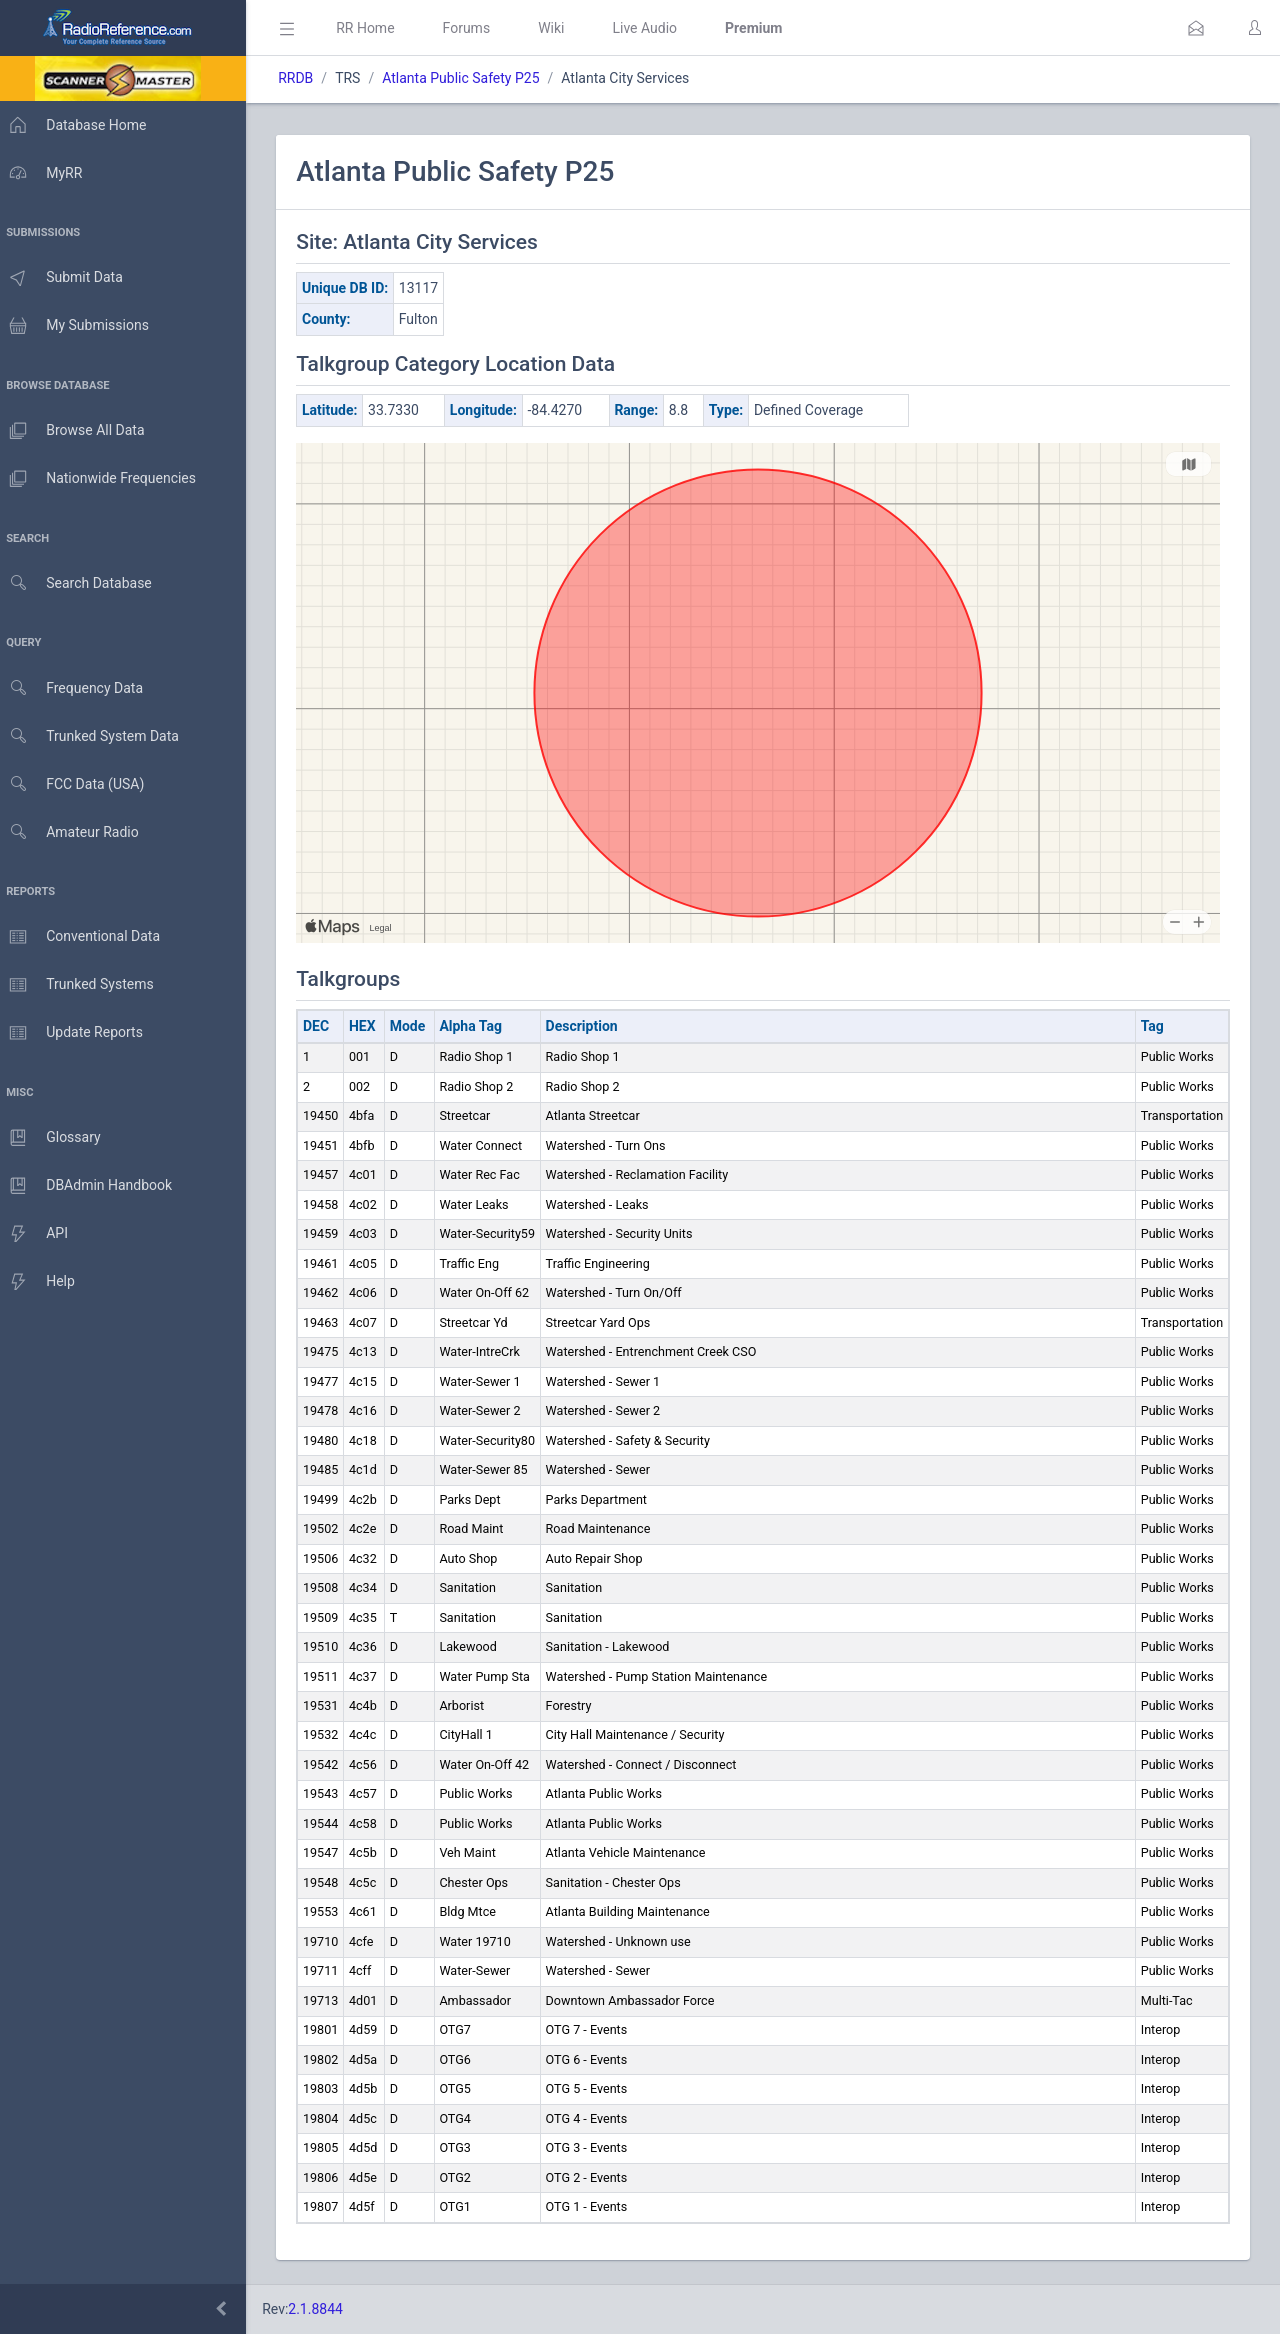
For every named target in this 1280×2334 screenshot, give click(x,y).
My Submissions (79, 326)
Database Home (78, 125)
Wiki (561, 28)
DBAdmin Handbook (91, 1186)
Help (42, 1282)
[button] (1196, 28)
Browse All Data (77, 431)
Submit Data (66, 278)
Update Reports (76, 1033)
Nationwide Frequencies (103, 479)
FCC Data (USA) (77, 784)
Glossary (55, 1138)
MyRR (46, 173)
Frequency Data (76, 688)
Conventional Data (85, 937)
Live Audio (654, 28)
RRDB (305, 78)
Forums (476, 28)
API (39, 1234)
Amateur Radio (74, 832)
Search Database (81, 583)
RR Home (375, 28)
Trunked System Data (94, 736)
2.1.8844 (325, 2309)
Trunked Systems (81, 985)
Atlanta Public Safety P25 (470, 78)
